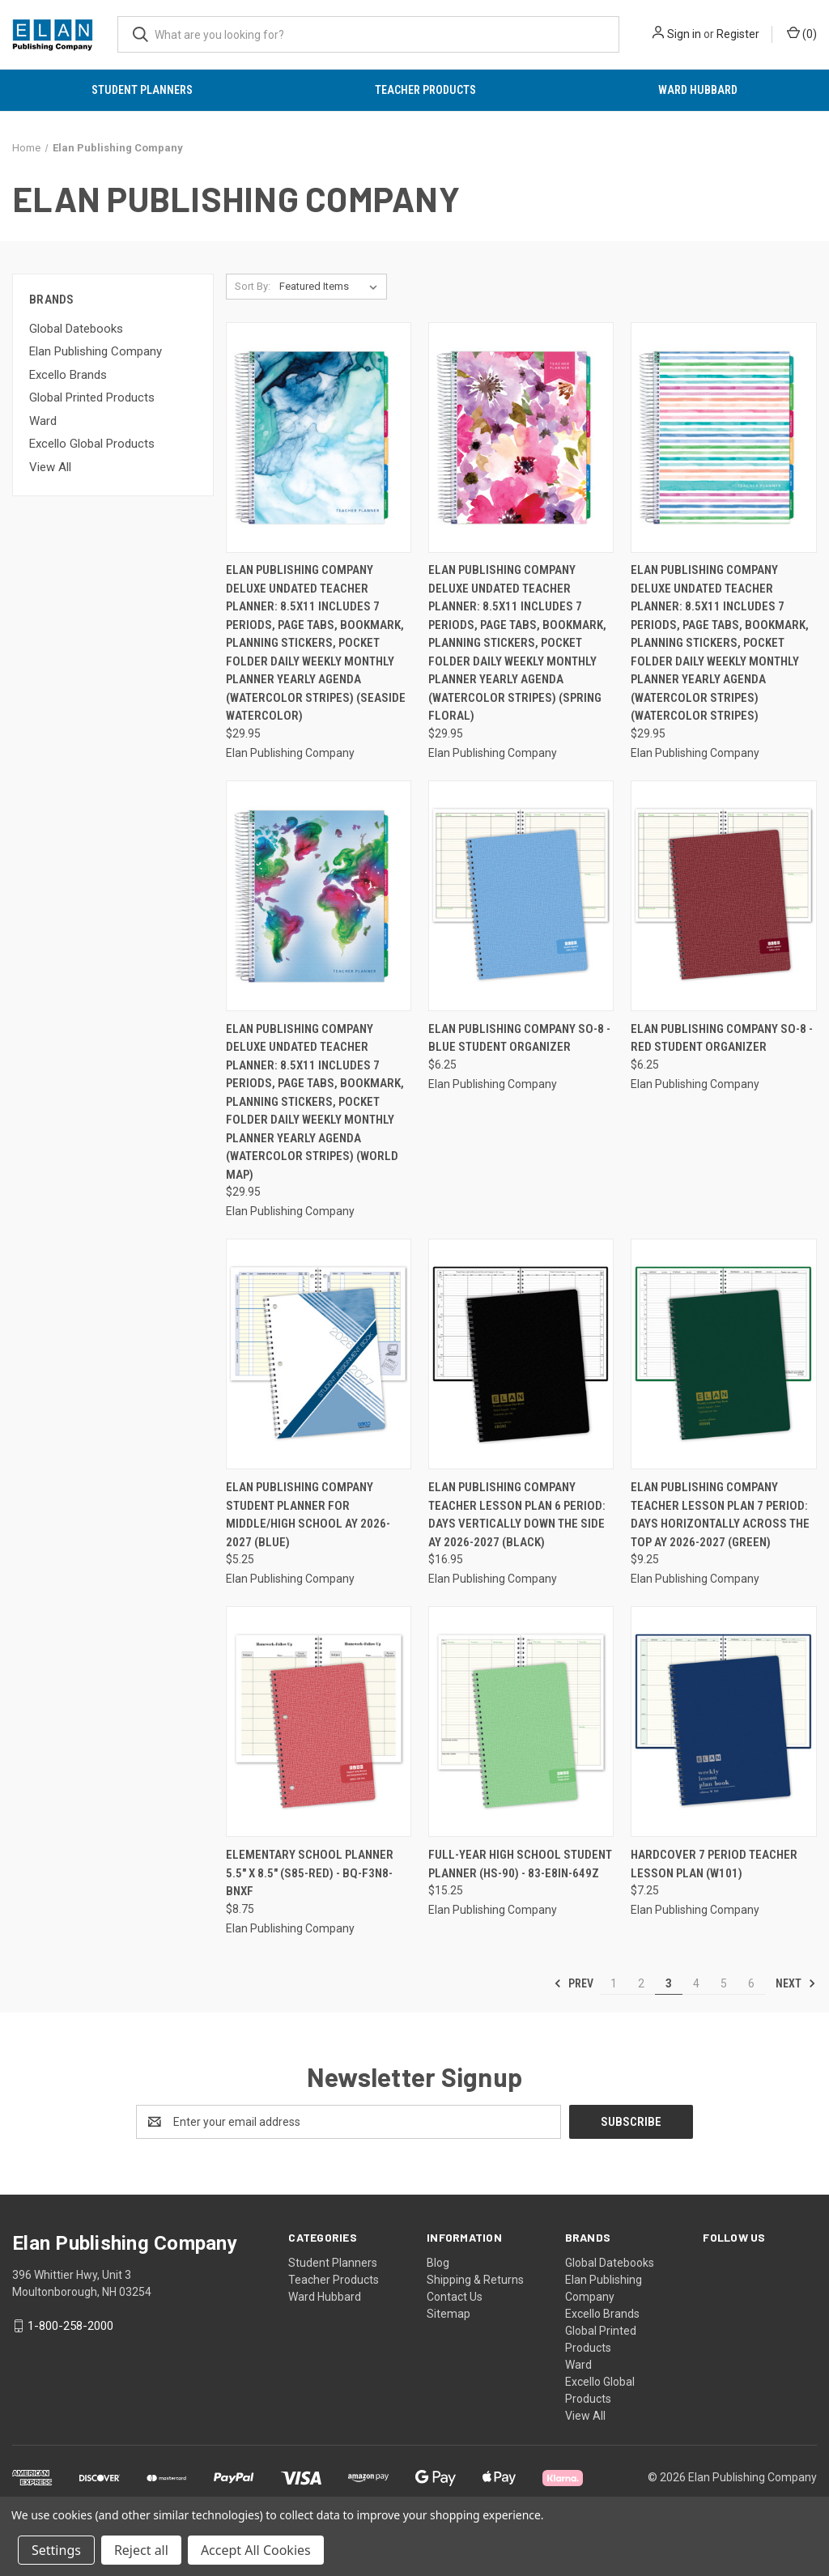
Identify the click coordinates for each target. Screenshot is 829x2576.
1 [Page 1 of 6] (613, 1983)
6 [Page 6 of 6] (751, 1983)
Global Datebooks (76, 328)
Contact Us (455, 2296)
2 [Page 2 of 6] (641, 1983)
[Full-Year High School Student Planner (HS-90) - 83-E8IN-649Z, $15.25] (521, 1721)
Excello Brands (68, 375)
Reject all (141, 2550)
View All (50, 467)
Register (737, 34)
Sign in (684, 34)
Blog (438, 2262)
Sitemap (448, 2313)
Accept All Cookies (256, 2550)
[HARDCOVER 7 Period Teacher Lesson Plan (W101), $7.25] (723, 1721)
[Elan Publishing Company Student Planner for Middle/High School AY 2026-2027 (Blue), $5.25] (318, 1354)
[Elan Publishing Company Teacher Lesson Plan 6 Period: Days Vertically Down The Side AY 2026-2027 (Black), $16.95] (521, 1354)
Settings (56, 2550)
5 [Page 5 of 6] (724, 1983)
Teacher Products (425, 89)
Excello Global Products (92, 443)
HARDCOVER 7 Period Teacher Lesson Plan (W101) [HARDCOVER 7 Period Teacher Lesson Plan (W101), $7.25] (714, 1864)
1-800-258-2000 (70, 2326)
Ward (43, 421)
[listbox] (331, 286)
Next (796, 1983)
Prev (573, 1983)
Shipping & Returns (475, 2279)
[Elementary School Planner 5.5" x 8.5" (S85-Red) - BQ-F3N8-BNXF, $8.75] (318, 1721)
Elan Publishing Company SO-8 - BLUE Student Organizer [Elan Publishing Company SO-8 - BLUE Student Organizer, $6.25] (519, 1038)
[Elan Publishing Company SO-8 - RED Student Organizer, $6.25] (723, 896)
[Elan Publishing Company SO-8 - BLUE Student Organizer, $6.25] (521, 896)
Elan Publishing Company (95, 351)
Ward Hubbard (698, 89)
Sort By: (252, 286)
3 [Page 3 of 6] (668, 1983)
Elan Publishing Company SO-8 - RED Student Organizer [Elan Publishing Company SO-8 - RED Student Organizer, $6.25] (722, 1038)
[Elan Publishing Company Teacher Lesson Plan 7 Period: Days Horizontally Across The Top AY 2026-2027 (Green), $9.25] (723, 1354)
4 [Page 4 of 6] (696, 1983)
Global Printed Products (92, 397)
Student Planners (142, 89)
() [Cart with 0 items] (802, 33)
